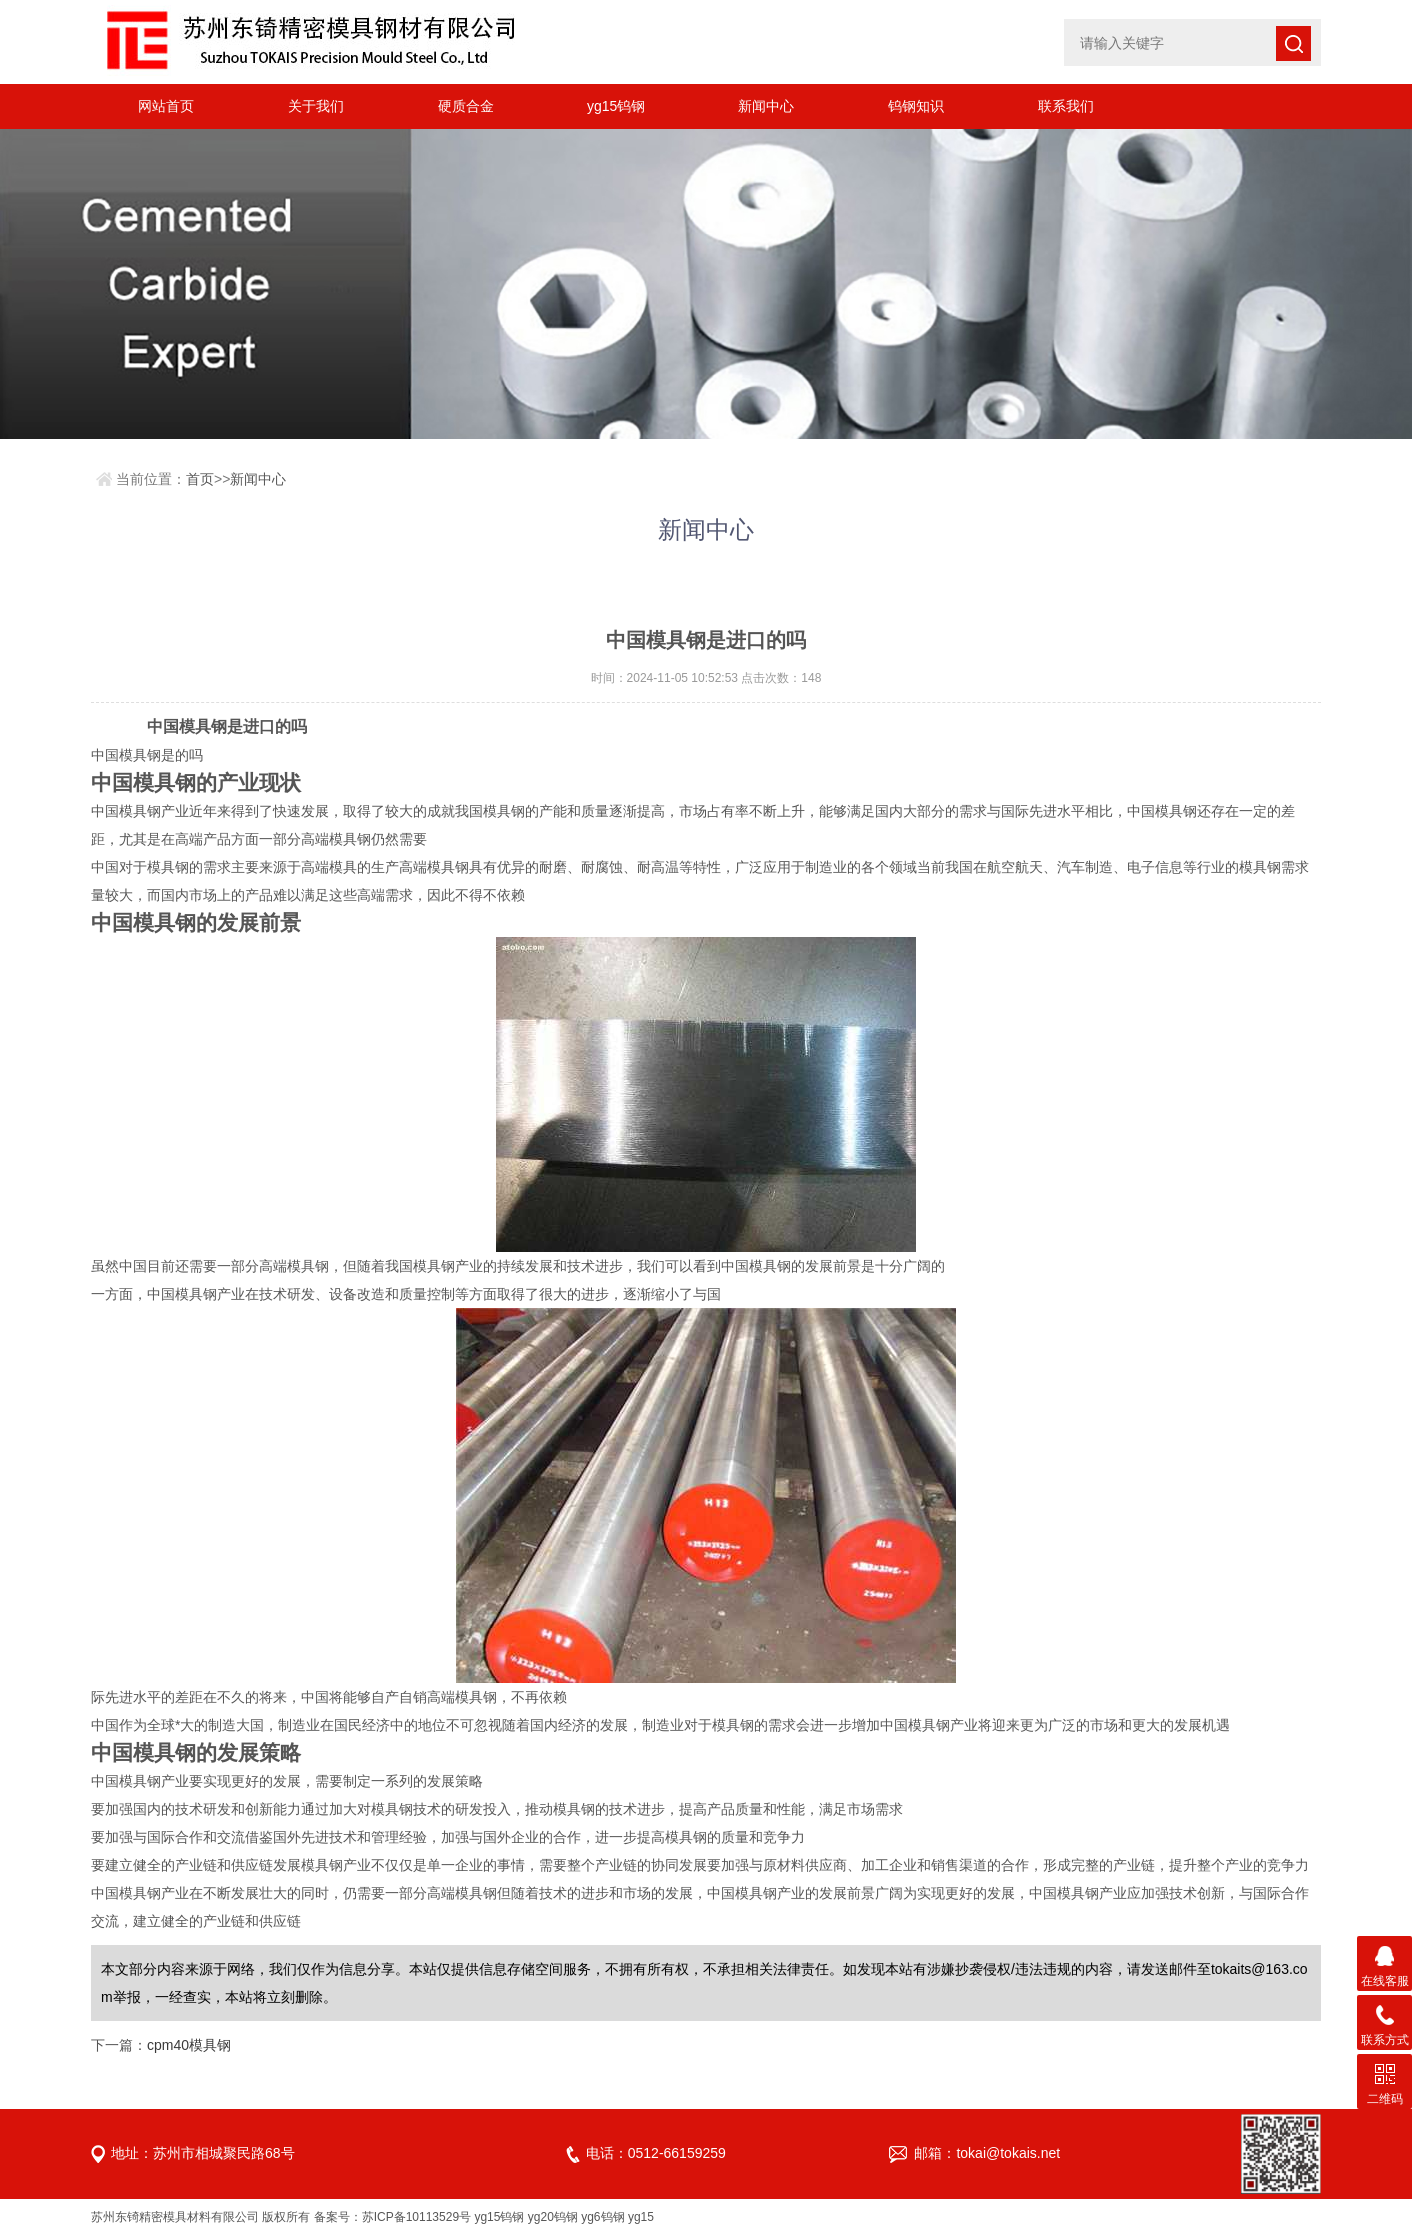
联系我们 (1066, 106)
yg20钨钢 (553, 2217)
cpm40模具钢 (189, 2045)
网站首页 (166, 106)
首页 (200, 479)
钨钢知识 (916, 106)
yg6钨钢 (602, 2217)
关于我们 (316, 106)
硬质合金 (466, 106)
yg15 (641, 2217)
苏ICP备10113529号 (416, 2217)
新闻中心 (766, 106)
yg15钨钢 (616, 106)
